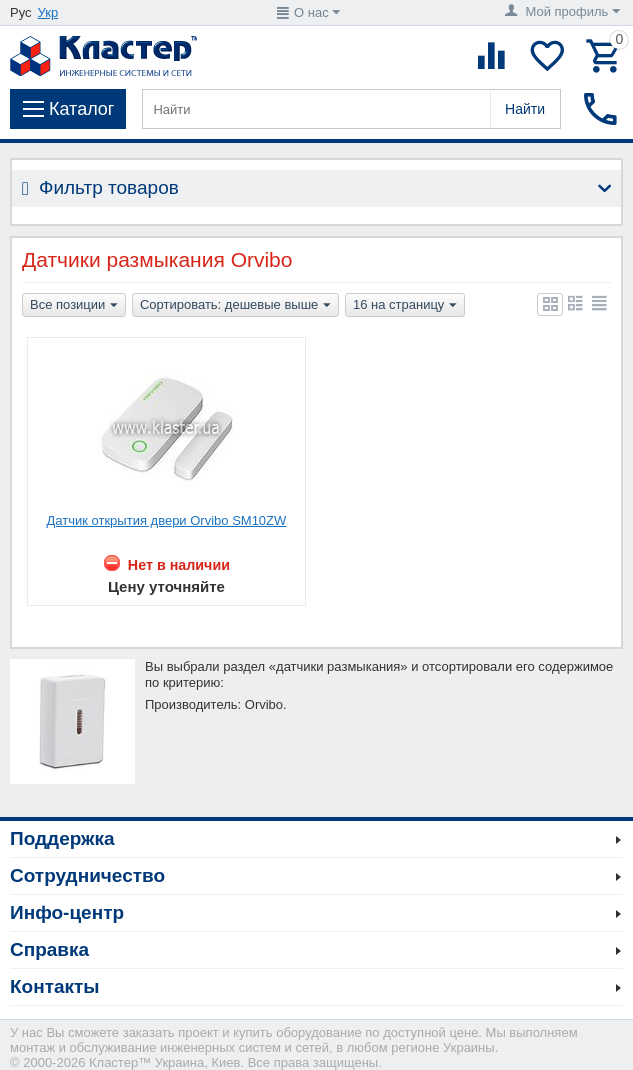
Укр (48, 12)
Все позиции (74, 306)
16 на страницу (405, 306)
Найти (525, 109)
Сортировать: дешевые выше (235, 306)
